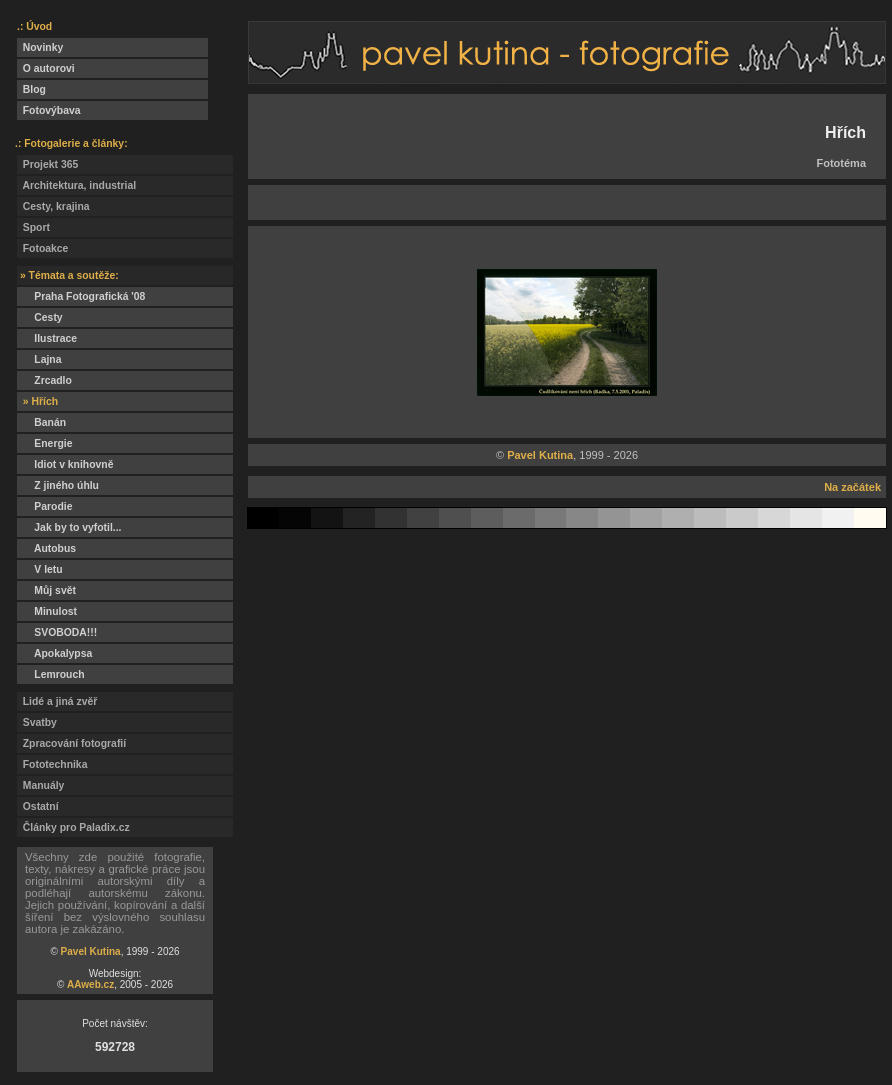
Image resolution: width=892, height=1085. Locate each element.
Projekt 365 (47, 164)
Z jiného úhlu (58, 485)
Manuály (40, 785)
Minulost (47, 611)
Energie (44, 443)
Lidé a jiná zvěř (57, 701)
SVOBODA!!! (57, 632)
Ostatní (38, 806)
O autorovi (46, 68)
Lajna (39, 359)
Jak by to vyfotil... (69, 527)
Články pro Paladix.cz (73, 827)
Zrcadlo (44, 380)
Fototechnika (52, 764)
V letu (40, 569)
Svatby (37, 722)
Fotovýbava (49, 110)
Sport (33, 227)
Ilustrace (47, 338)
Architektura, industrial (76, 185)
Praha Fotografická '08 (81, 296)
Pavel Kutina (91, 951)
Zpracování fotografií (71, 743)
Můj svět (46, 590)
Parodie (44, 506)
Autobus (46, 548)
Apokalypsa (54, 653)
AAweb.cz (90, 984)
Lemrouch (51, 674)
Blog (31, 89)
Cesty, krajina (53, 206)
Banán (41, 422)
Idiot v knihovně (65, 464)
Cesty (40, 317)
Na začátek (852, 487)
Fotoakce (42, 248)
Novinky (40, 47)
